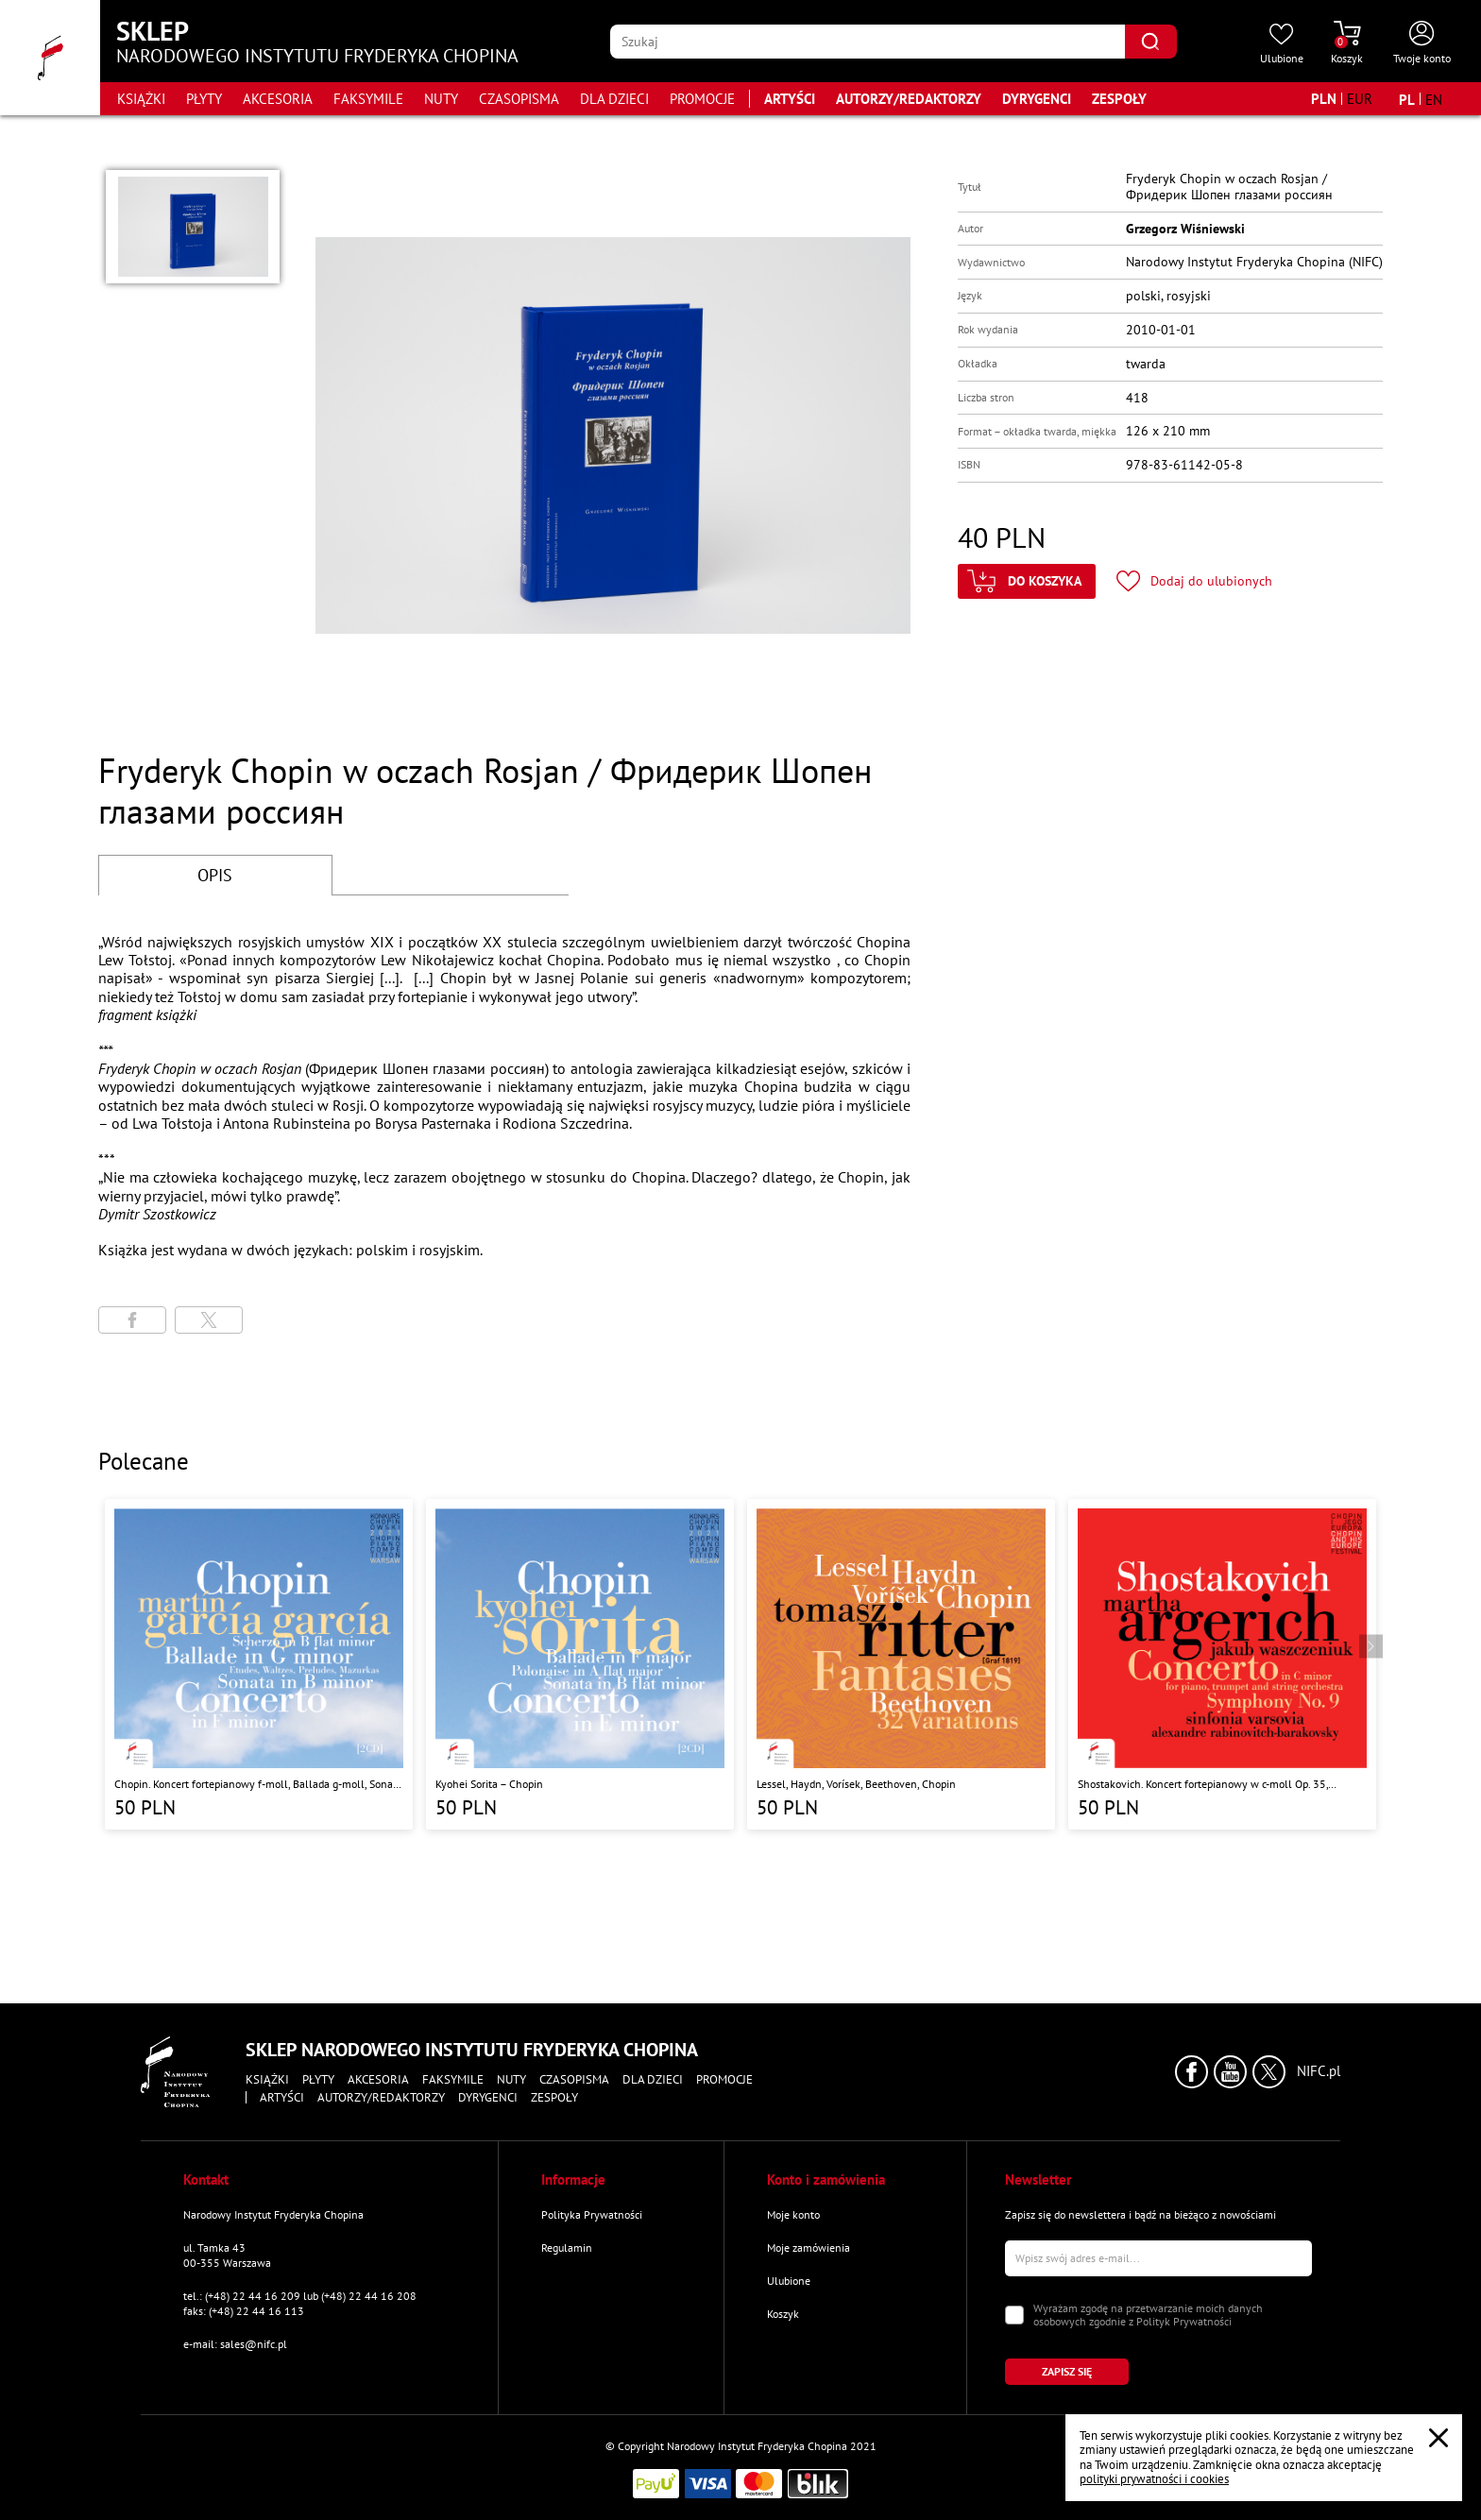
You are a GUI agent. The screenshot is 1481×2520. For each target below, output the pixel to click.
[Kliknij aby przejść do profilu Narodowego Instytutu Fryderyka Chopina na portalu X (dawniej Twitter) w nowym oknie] (1268, 2071)
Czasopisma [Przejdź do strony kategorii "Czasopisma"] (519, 99)
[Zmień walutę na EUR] (1359, 98)
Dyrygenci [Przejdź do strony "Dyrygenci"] (1036, 99)
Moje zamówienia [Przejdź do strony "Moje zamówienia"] (808, 2247)
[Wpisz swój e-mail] (1158, 2258)
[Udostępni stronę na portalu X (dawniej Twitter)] (209, 1320)
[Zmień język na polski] (1407, 99)
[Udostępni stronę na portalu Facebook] (132, 1320)
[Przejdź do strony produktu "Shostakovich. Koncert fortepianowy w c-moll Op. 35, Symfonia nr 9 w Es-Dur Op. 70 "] (1222, 1664)
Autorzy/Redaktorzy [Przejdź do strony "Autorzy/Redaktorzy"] (908, 99)
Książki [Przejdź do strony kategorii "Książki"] (141, 99)
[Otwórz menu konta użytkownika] (1422, 43)
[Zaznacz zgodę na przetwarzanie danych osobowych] (1014, 2315)
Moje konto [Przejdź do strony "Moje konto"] (793, 2214)
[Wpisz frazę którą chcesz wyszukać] (867, 42)
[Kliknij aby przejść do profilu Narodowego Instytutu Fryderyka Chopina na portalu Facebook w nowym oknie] (1191, 2071)
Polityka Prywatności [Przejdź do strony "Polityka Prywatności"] (591, 2214)
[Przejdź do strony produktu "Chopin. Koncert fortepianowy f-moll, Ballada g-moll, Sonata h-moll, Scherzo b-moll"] (259, 1664)
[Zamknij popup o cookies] (1438, 2437)
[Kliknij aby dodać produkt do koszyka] (1027, 581)
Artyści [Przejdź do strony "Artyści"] (789, 99)
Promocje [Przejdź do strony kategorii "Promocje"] (702, 99)
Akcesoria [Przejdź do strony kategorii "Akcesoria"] (278, 99)
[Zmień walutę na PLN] (1323, 98)
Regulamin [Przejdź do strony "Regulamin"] (566, 2247)
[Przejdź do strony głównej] (50, 57)
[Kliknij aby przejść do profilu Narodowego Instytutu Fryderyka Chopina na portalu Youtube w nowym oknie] (1230, 2071)
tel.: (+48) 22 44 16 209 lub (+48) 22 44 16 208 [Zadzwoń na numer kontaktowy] (300, 2296)
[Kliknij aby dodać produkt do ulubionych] (1194, 581)
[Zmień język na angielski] (1434, 99)
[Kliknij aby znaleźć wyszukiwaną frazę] (1151, 42)
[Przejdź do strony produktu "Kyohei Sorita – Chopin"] (580, 1664)
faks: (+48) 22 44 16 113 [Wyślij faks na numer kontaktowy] (243, 2311)
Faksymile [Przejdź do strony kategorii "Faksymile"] (368, 99)
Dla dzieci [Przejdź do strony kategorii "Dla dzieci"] (614, 99)
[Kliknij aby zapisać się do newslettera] (1067, 2371)
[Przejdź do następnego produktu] (1371, 1647)
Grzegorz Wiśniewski (1185, 228)
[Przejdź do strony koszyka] (1346, 43)
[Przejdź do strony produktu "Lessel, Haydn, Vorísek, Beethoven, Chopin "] (901, 1664)
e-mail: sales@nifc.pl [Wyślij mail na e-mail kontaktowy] (235, 2344)
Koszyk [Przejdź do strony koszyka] (783, 2314)
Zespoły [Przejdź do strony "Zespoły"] (1119, 99)
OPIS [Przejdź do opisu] (214, 875)
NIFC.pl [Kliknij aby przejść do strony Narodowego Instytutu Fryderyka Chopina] (1318, 2071)
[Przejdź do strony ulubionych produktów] (1282, 43)
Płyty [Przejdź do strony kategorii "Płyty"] (204, 99)
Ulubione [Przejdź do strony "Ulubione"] (788, 2280)
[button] (193, 226)
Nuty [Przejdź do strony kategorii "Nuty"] (441, 99)
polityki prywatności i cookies (1154, 2479)
